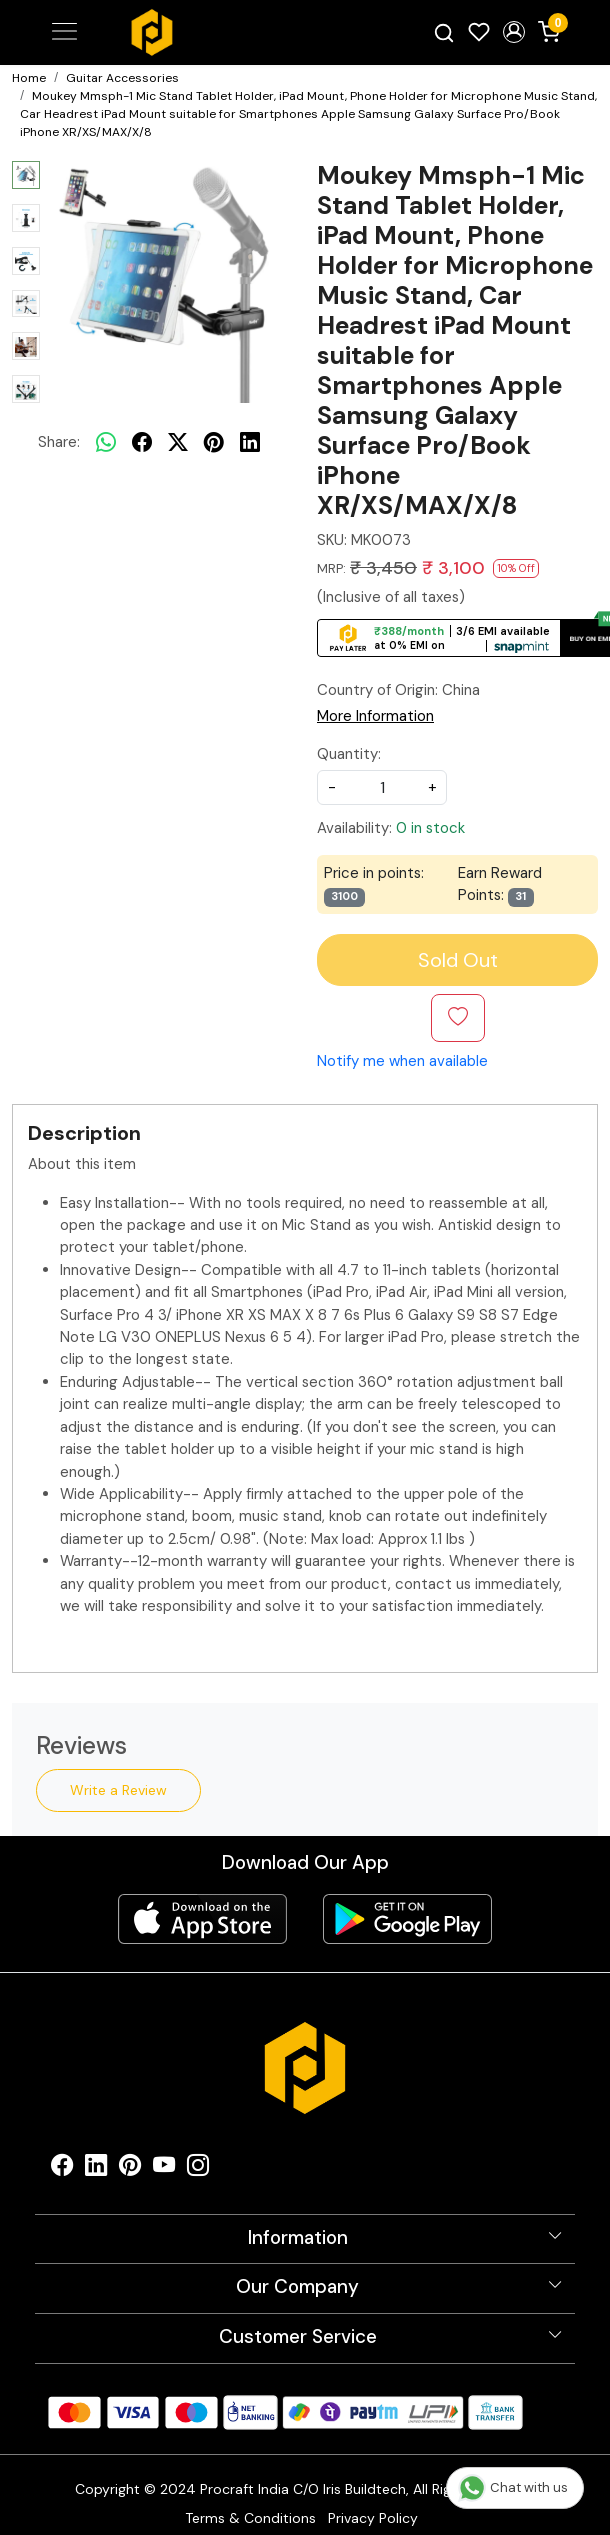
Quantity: (349, 754)
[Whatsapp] (106, 442)
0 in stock (430, 828)
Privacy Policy (373, 2518)
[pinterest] (214, 442)
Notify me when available (402, 1061)
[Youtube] (164, 2169)
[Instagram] (198, 2169)
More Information (375, 716)
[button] (513, 32)
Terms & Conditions (250, 2518)
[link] (444, 32)
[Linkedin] (96, 2169)
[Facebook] (62, 2169)
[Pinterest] (130, 2169)
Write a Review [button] (118, 1790)
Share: (59, 442)
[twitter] (178, 442)
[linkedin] (250, 442)
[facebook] (142, 442)
